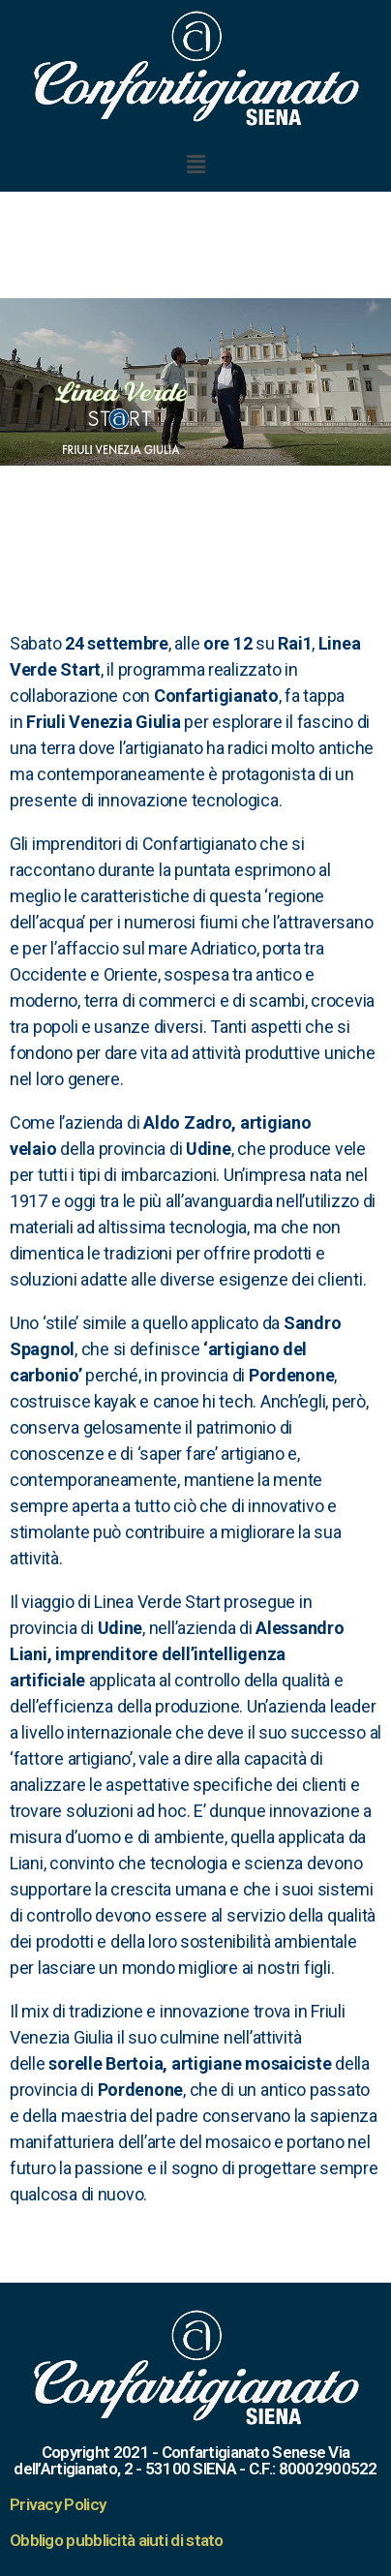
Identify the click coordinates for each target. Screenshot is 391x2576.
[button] (195, 164)
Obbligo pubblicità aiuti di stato (117, 2540)
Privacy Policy (57, 2504)
